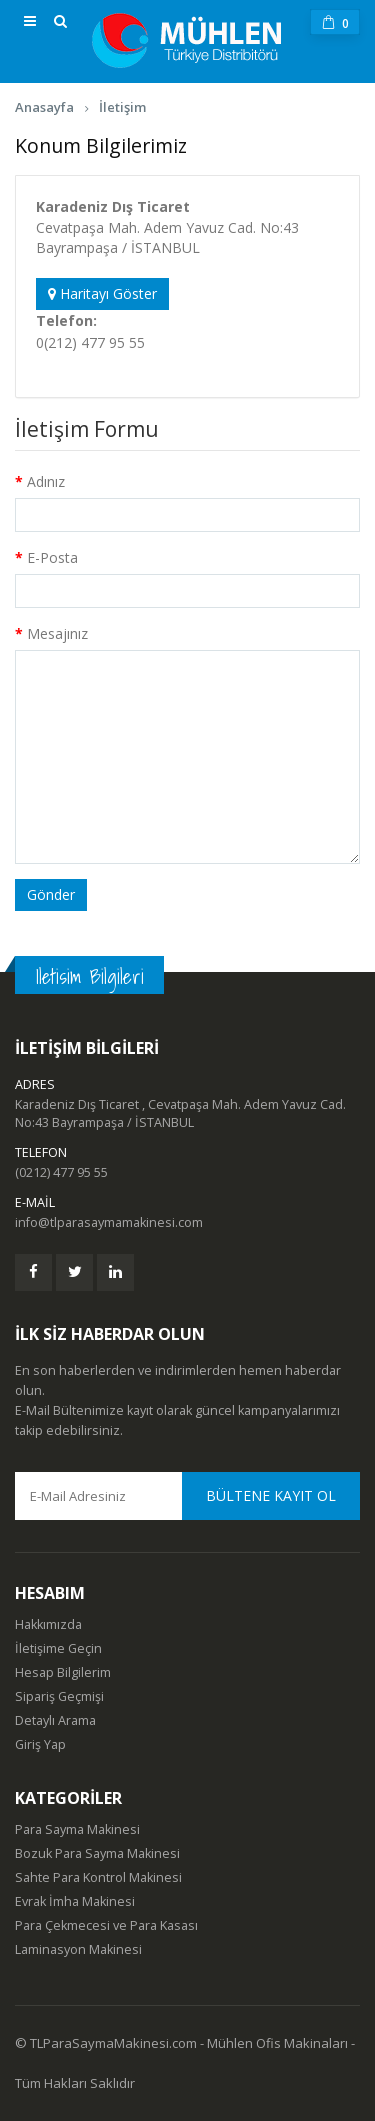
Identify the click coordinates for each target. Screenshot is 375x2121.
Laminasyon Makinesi (78, 1949)
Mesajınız (57, 633)
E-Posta (52, 557)
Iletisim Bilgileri (89, 976)
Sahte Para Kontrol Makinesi (98, 1877)
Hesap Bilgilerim (63, 1672)
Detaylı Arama (55, 1720)
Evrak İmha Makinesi (75, 1901)
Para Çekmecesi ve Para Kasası (106, 1925)
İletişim (122, 107)
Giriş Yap (40, 1744)
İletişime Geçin (58, 1648)
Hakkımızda (48, 1624)
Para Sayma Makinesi (77, 1829)
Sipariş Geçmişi (59, 1696)
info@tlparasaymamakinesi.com (109, 1222)
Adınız (46, 481)
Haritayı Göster (102, 293)
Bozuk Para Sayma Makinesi (97, 1853)
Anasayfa (44, 107)
